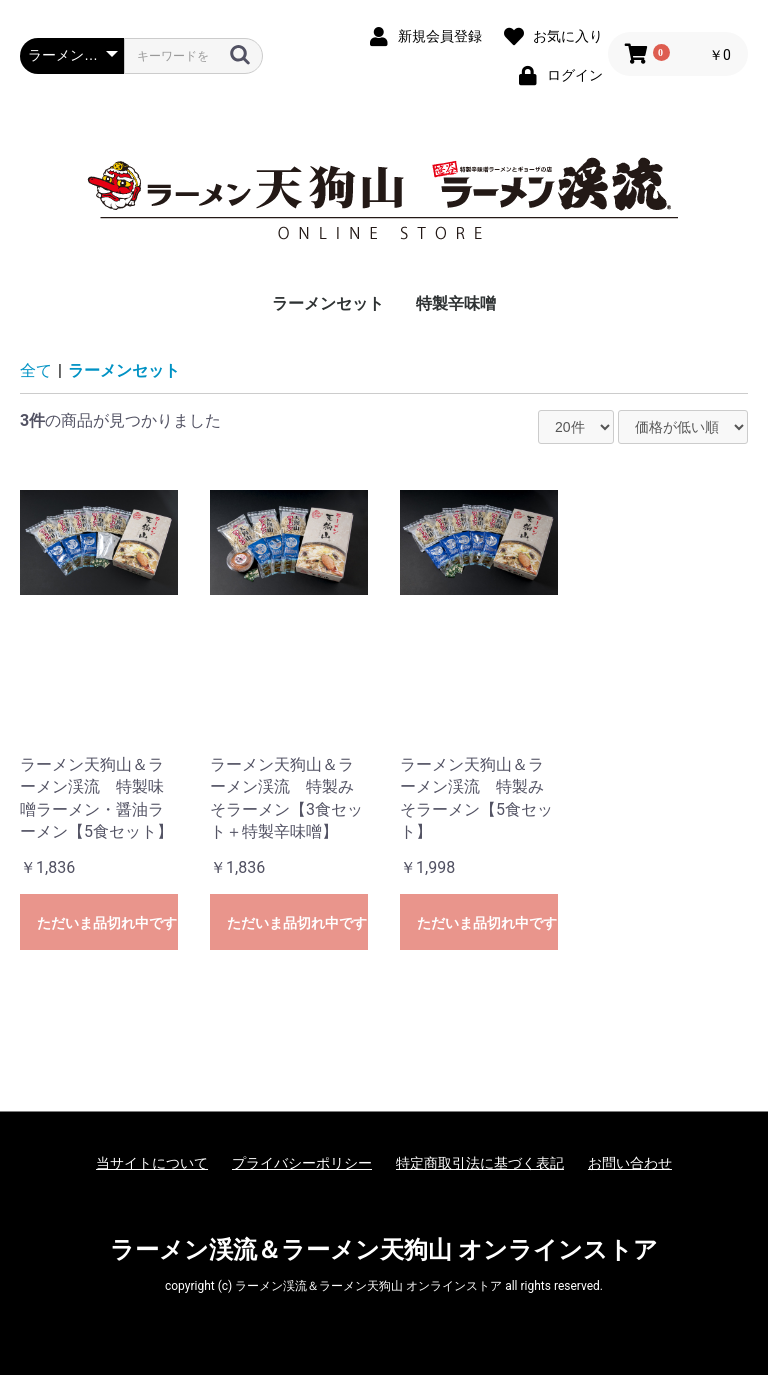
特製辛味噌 (456, 303)
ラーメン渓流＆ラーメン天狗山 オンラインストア (384, 1250)
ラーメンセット (328, 303)
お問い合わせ (630, 1163)
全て (36, 370)
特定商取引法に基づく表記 (480, 1163)
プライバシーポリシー (302, 1163)
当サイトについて (152, 1163)
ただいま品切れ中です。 (107, 923)
